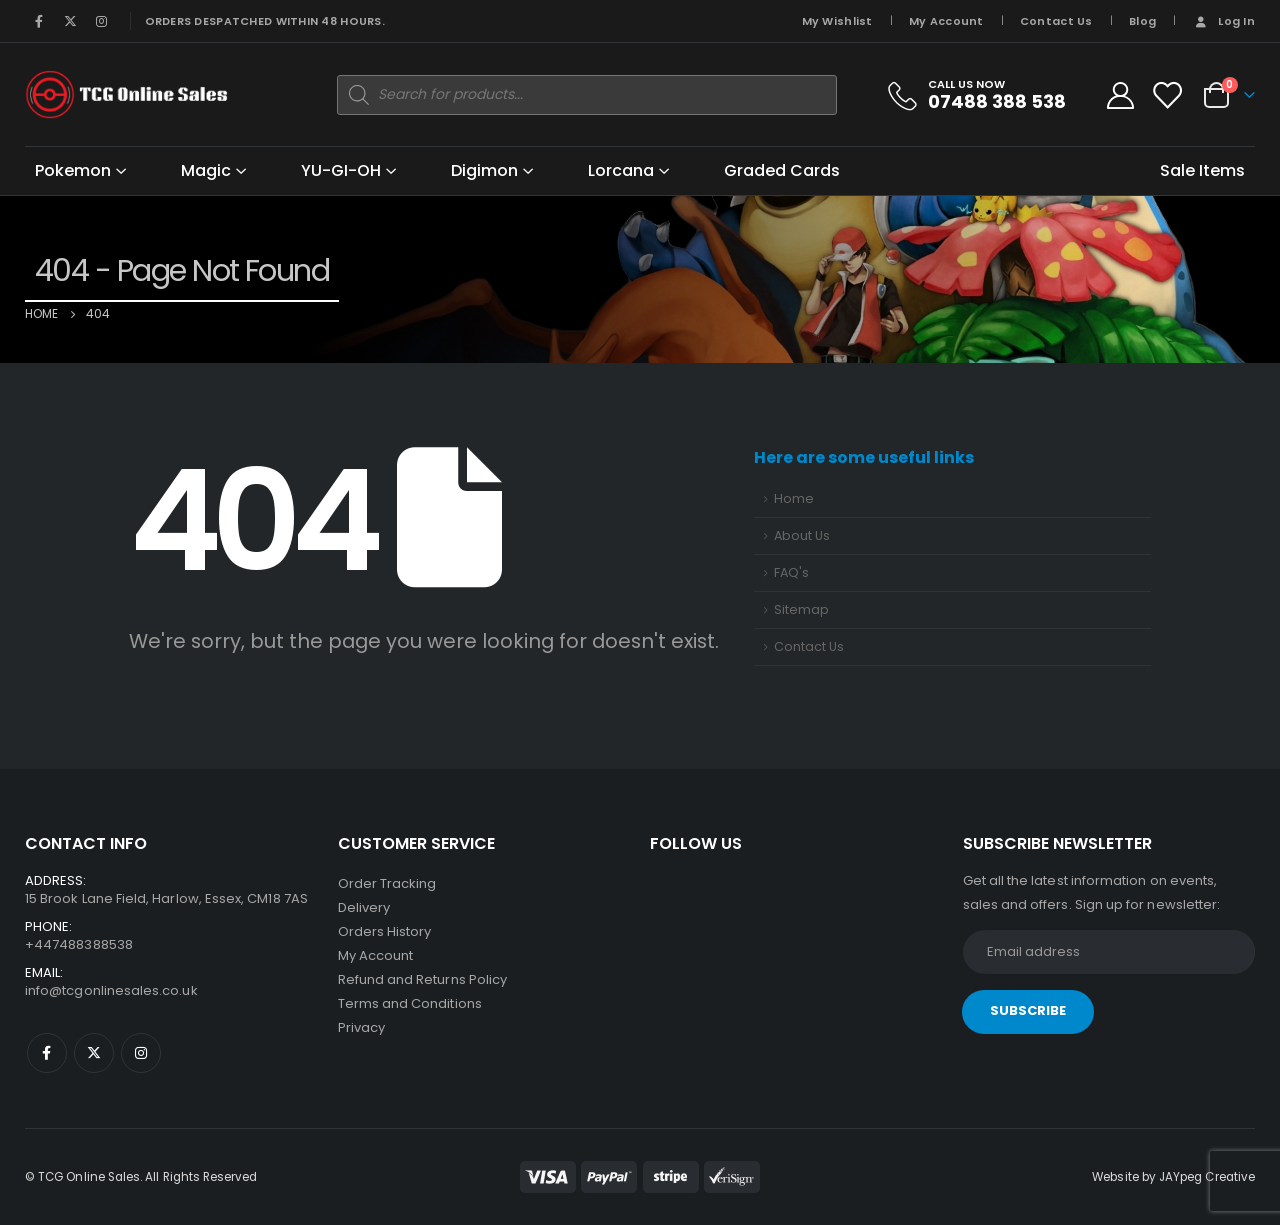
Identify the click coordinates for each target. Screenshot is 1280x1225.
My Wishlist (837, 21)
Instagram (141, 1053)
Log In (1223, 21)
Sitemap (801, 609)
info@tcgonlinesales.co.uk (111, 990)
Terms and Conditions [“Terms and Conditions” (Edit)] (410, 1003)
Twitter (94, 1053)
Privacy (361, 1027)
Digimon (484, 170)
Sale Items (1202, 170)
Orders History (385, 931)
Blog (1142, 21)
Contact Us (1056, 21)
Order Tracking (387, 883)
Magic (206, 170)
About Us (802, 535)
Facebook (47, 1053)
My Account (946, 21)
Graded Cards (782, 170)
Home (794, 498)
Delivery (364, 907)
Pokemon (73, 170)
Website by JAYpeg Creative (1173, 1177)
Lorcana (621, 170)
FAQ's (791, 572)
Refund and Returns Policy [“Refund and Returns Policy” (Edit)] (423, 979)
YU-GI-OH (341, 170)
